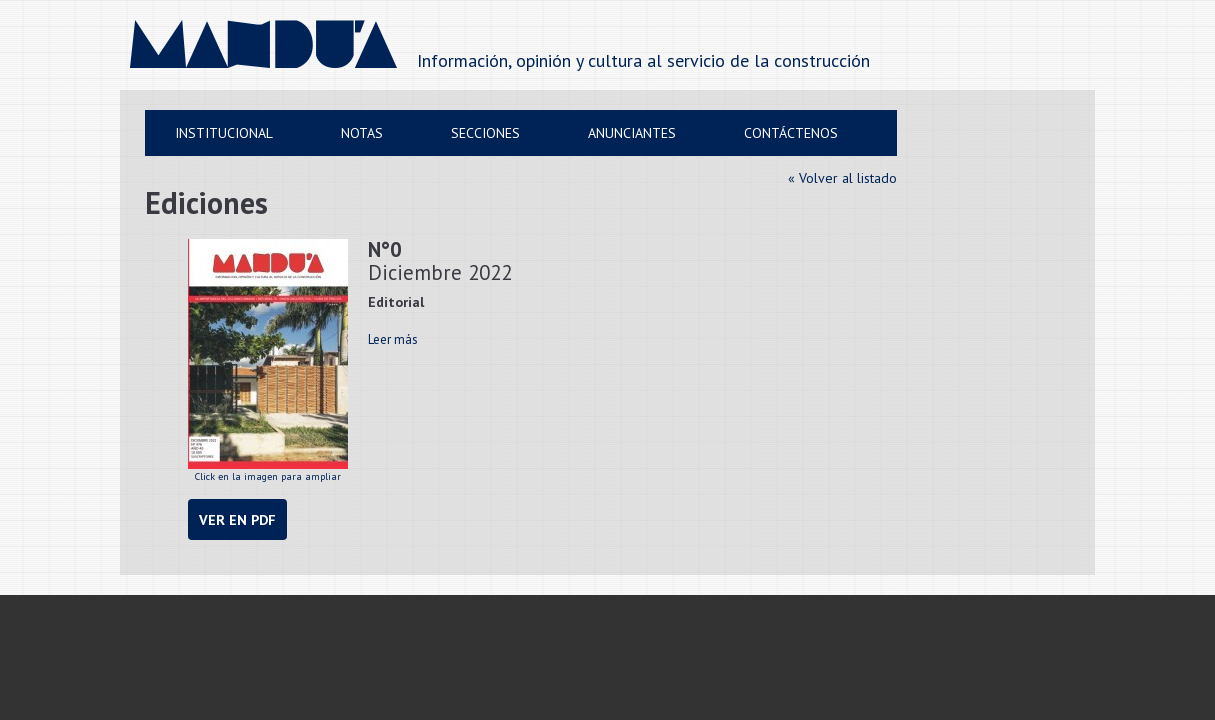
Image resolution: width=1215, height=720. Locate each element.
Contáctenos (791, 133)
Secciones (485, 133)
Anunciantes (632, 133)
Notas (362, 133)
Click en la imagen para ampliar (268, 361)
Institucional (224, 133)
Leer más (393, 339)
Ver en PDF (237, 519)
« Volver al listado (842, 178)
